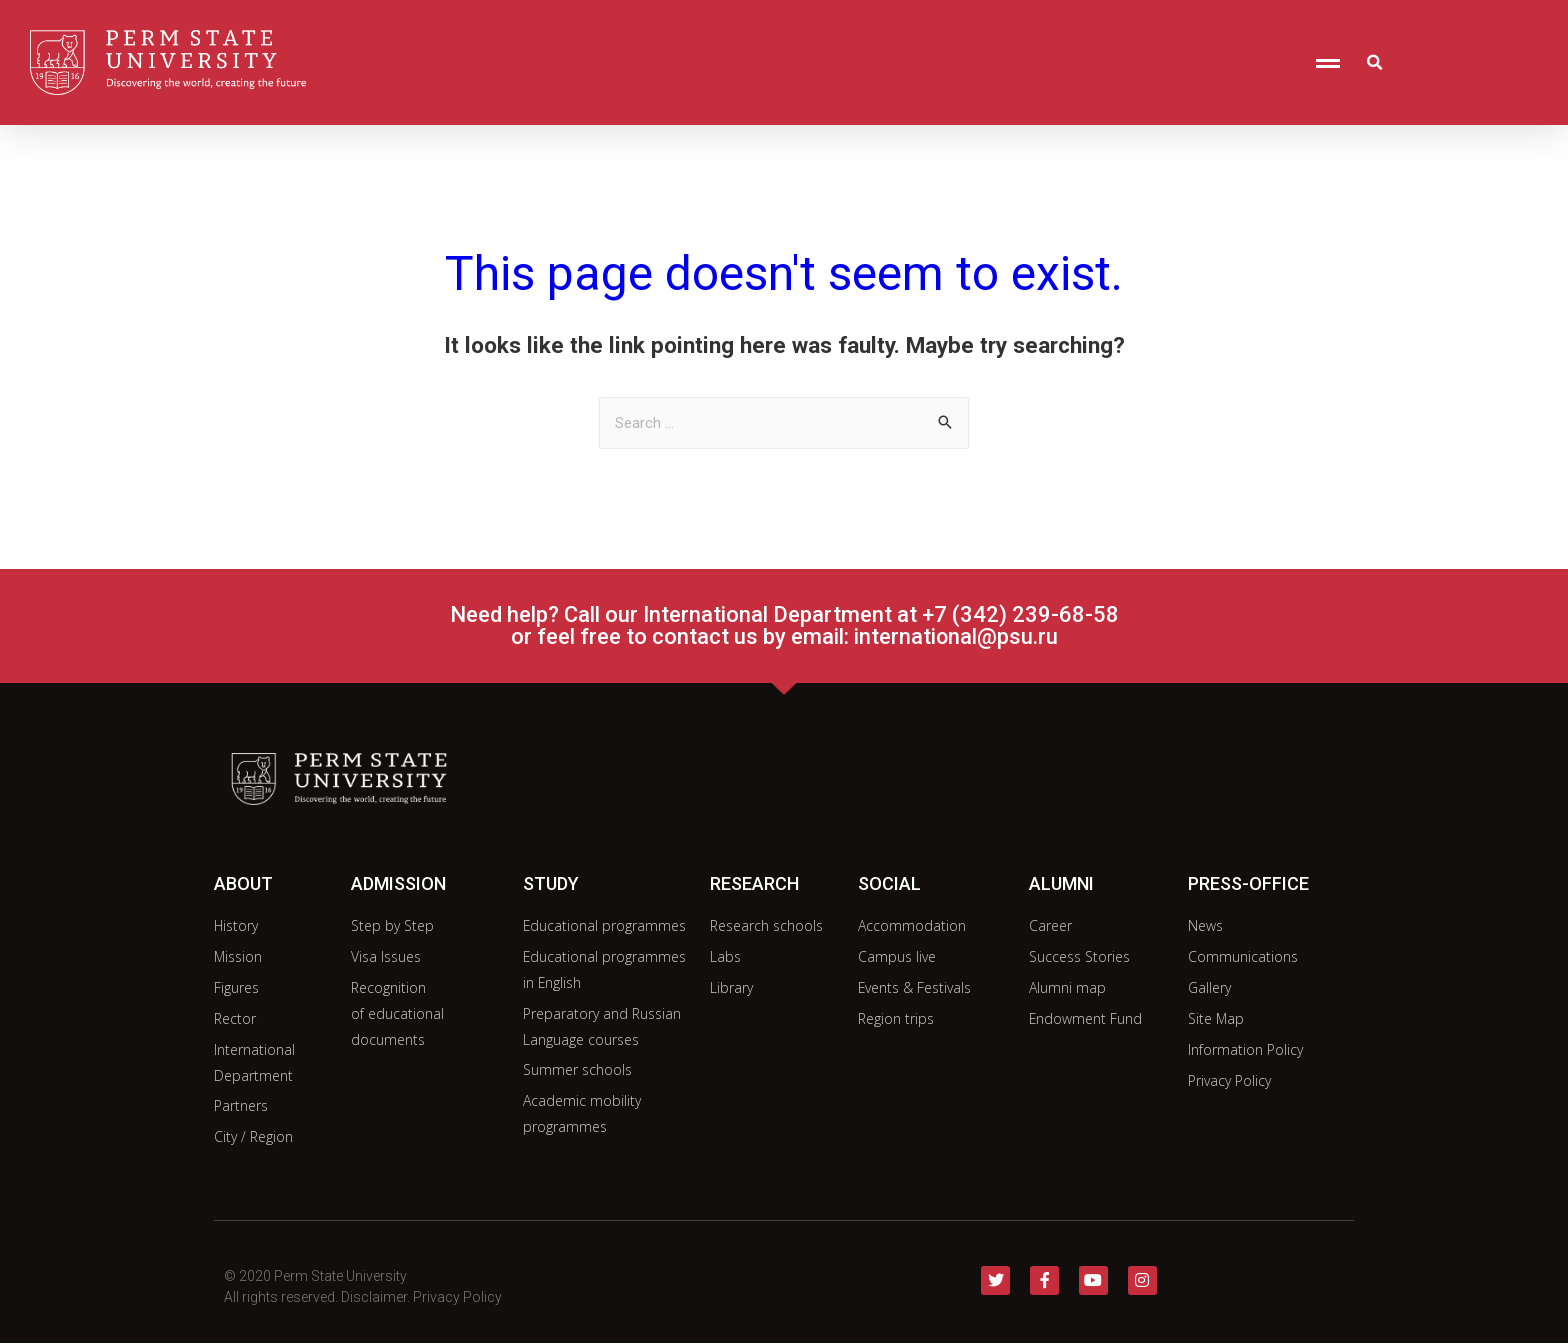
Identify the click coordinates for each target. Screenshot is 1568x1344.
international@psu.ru (955, 636)
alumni (1061, 883)
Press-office (1248, 883)
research (754, 883)
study (551, 883)
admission (398, 883)
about (243, 883)
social (889, 883)
